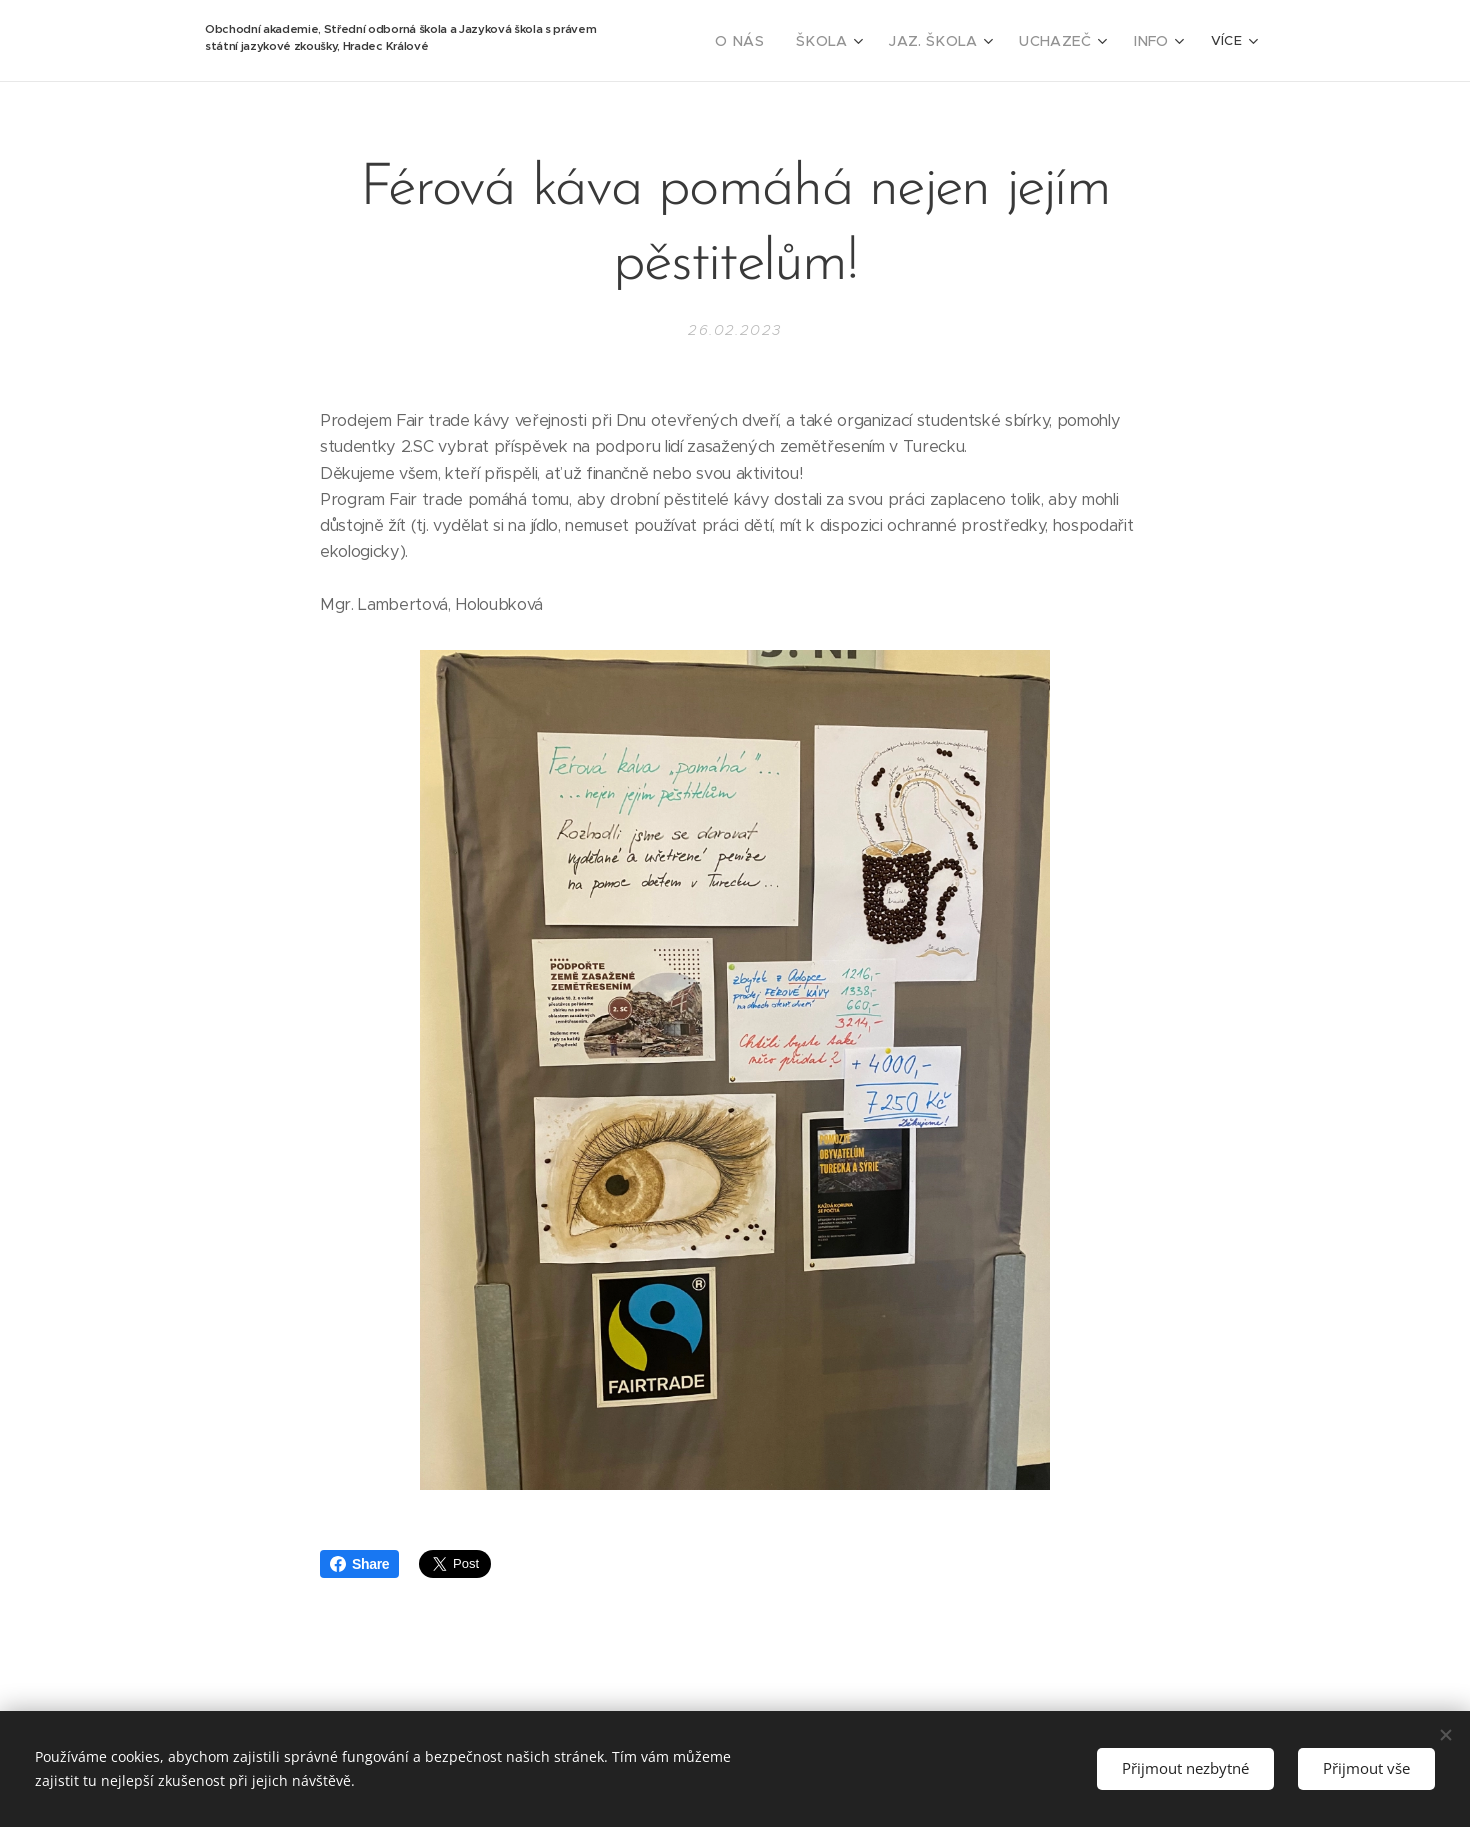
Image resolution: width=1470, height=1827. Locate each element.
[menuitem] (771, 41)
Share (359, 1564)
